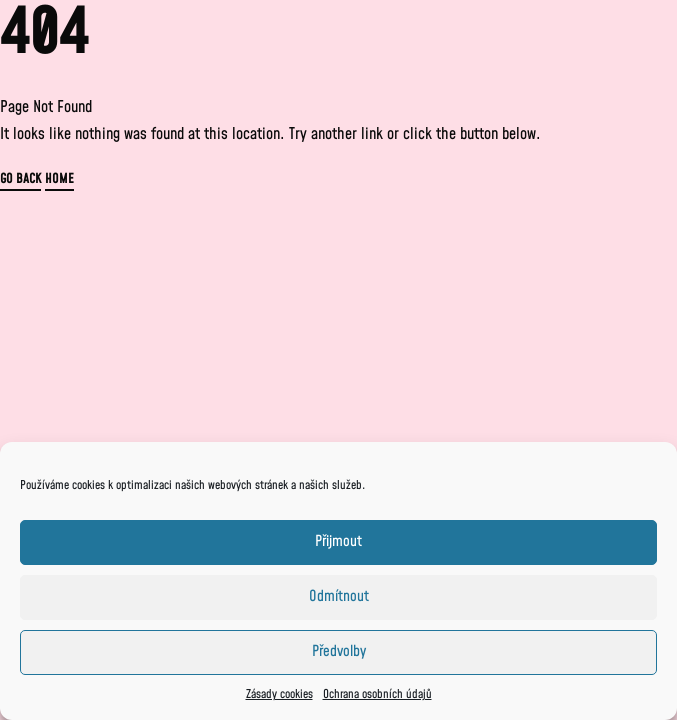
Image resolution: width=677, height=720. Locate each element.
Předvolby (339, 651)
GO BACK (20, 180)
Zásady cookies (279, 694)
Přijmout (338, 541)
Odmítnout (339, 596)
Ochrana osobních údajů (377, 694)
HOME (59, 180)
